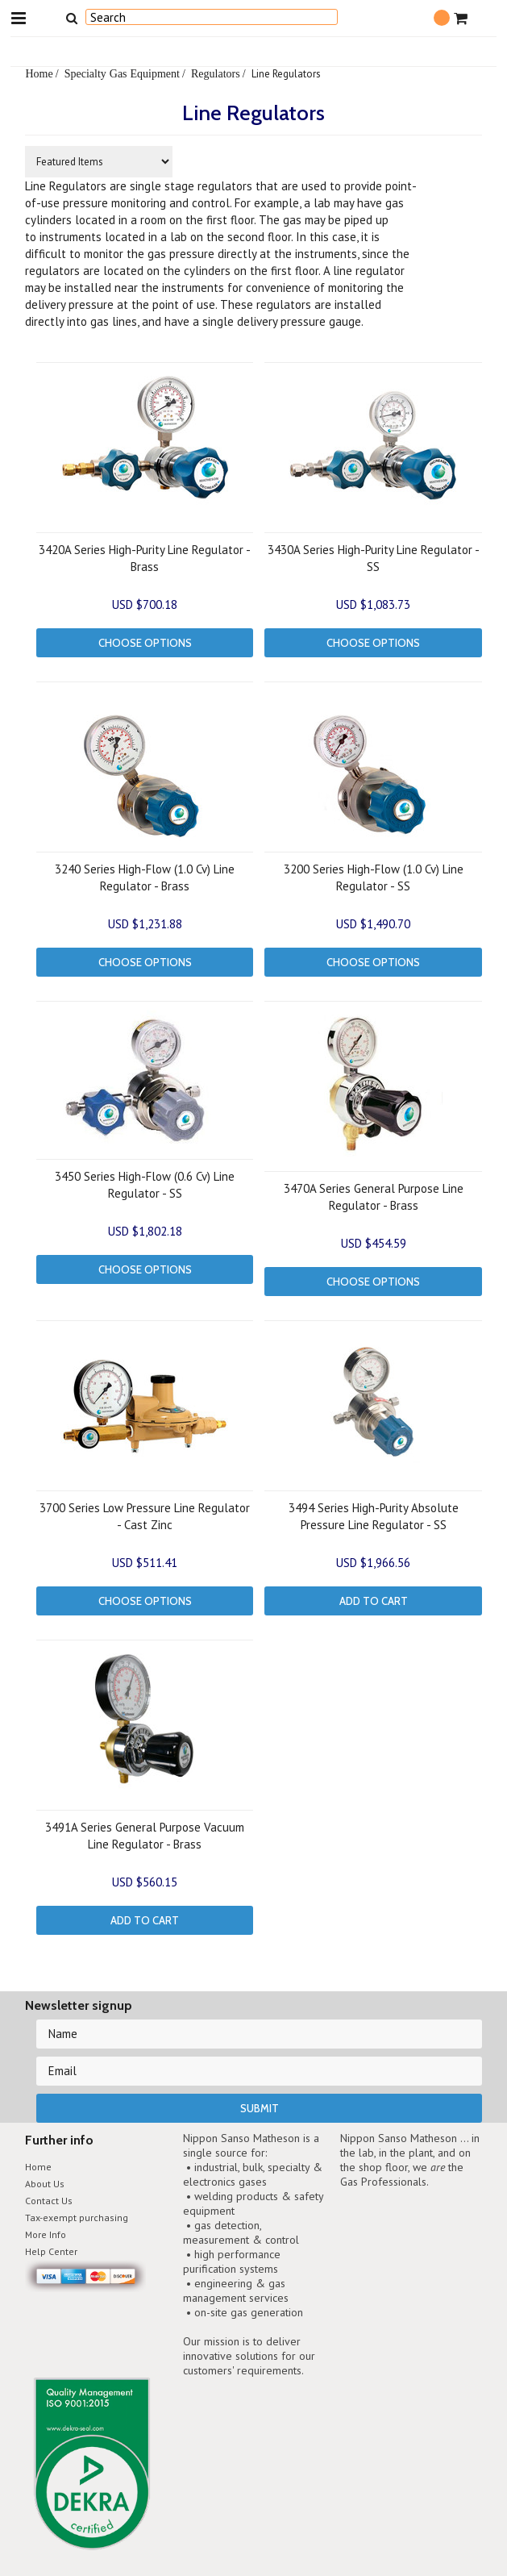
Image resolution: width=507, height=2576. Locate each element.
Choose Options (145, 642)
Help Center (51, 2251)
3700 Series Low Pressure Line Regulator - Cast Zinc (144, 1516)
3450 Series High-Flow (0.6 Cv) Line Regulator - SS (145, 1185)
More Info (45, 2234)
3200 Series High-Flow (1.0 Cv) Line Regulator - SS (373, 877)
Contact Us (49, 2201)
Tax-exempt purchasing (76, 2217)
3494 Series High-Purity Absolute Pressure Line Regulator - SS (374, 1516)
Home (38, 73)
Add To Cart (373, 1600)
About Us (44, 2184)
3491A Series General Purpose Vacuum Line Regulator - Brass (144, 1835)
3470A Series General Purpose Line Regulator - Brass (373, 1197)
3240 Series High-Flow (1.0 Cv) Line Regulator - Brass (145, 877)
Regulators (215, 73)
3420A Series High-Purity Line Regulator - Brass (145, 558)
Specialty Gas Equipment (122, 73)
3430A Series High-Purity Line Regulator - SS (374, 558)
